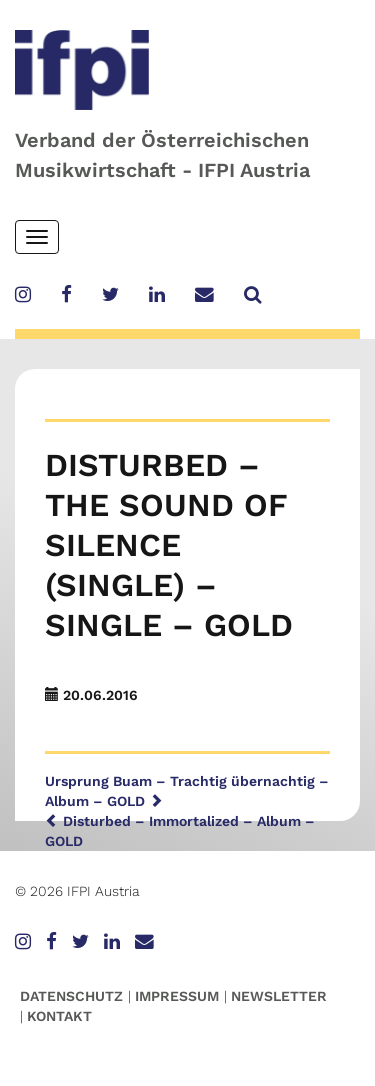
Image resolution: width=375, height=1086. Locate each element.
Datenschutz (71, 996)
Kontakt (59, 1016)
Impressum (177, 996)
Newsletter (279, 996)
